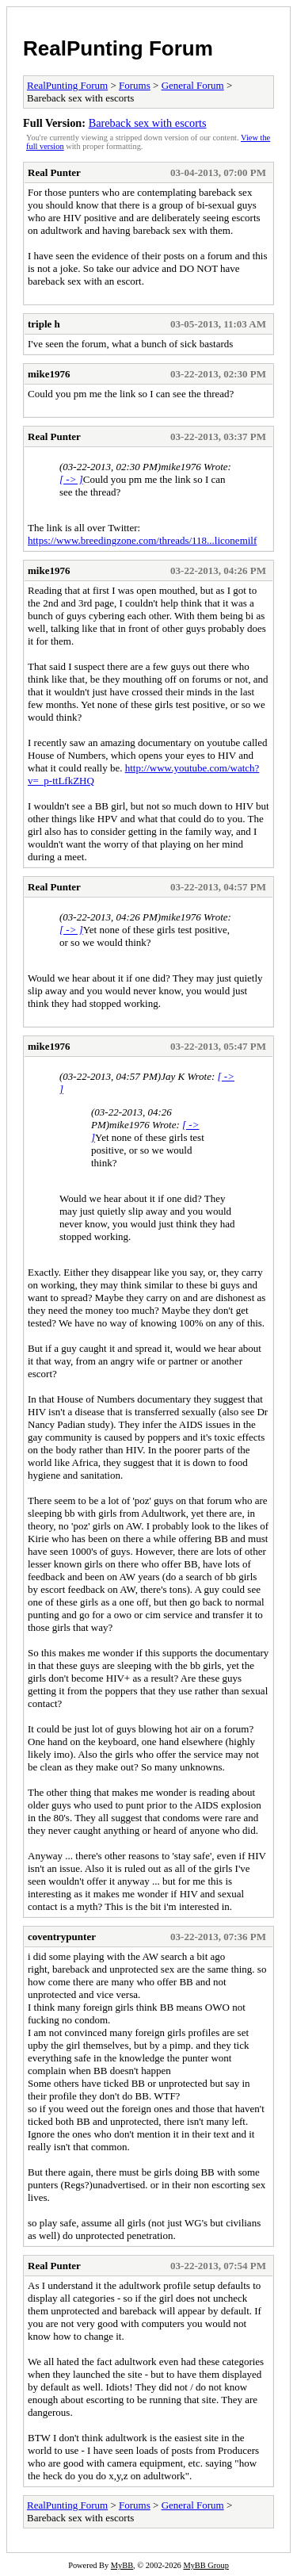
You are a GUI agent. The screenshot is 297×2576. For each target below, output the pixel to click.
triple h (44, 324)
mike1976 (49, 374)
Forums (134, 85)
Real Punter (54, 172)
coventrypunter (62, 1937)
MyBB (122, 2565)
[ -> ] (71, 479)
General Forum (193, 85)
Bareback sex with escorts (148, 123)
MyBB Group (205, 2565)
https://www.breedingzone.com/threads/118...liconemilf (142, 540)
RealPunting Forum (118, 48)
